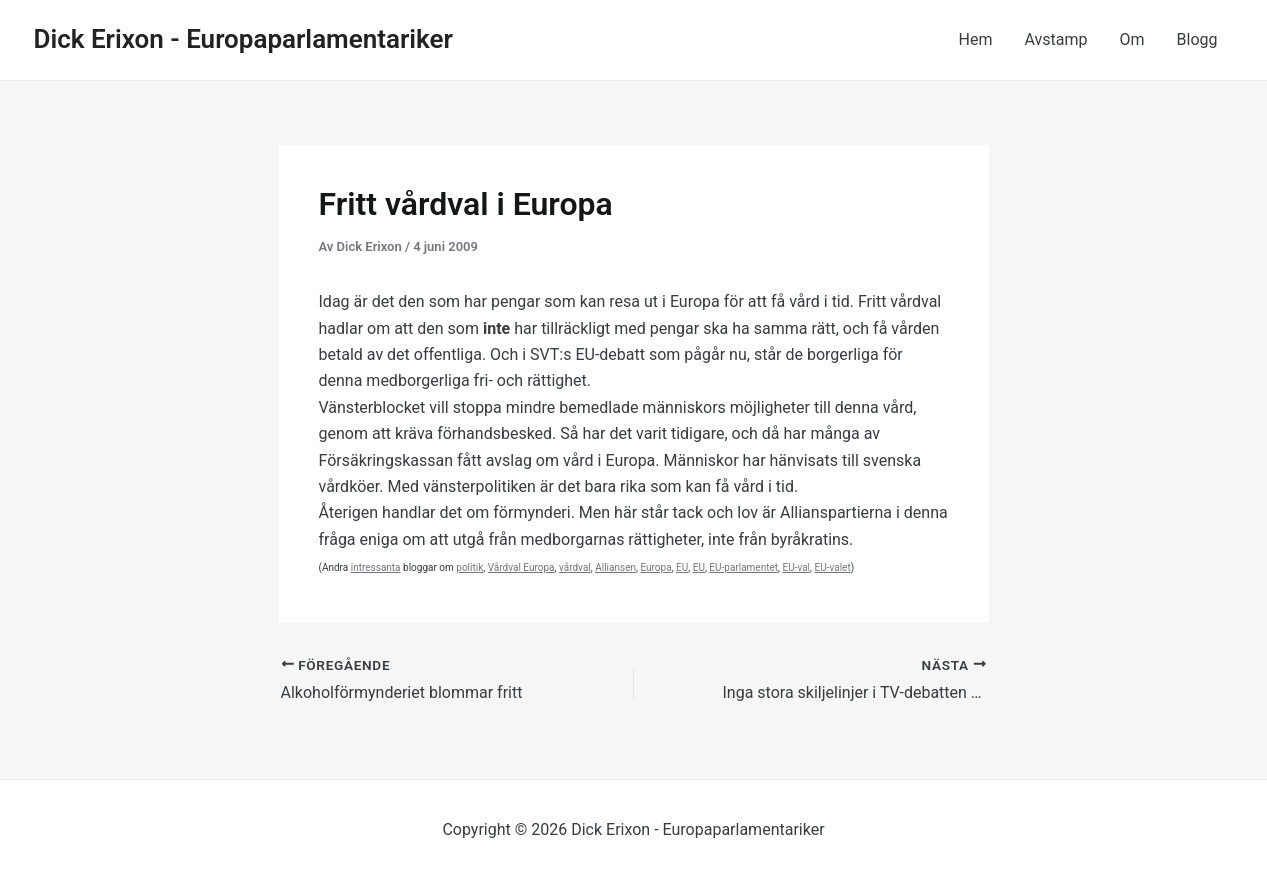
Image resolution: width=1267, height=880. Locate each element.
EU (682, 567)
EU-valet (833, 567)
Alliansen (615, 567)
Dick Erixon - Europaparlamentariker (243, 39)
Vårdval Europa (521, 567)
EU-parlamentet (743, 567)
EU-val (796, 567)
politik (469, 567)
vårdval (575, 567)
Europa (655, 567)
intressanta (376, 567)
